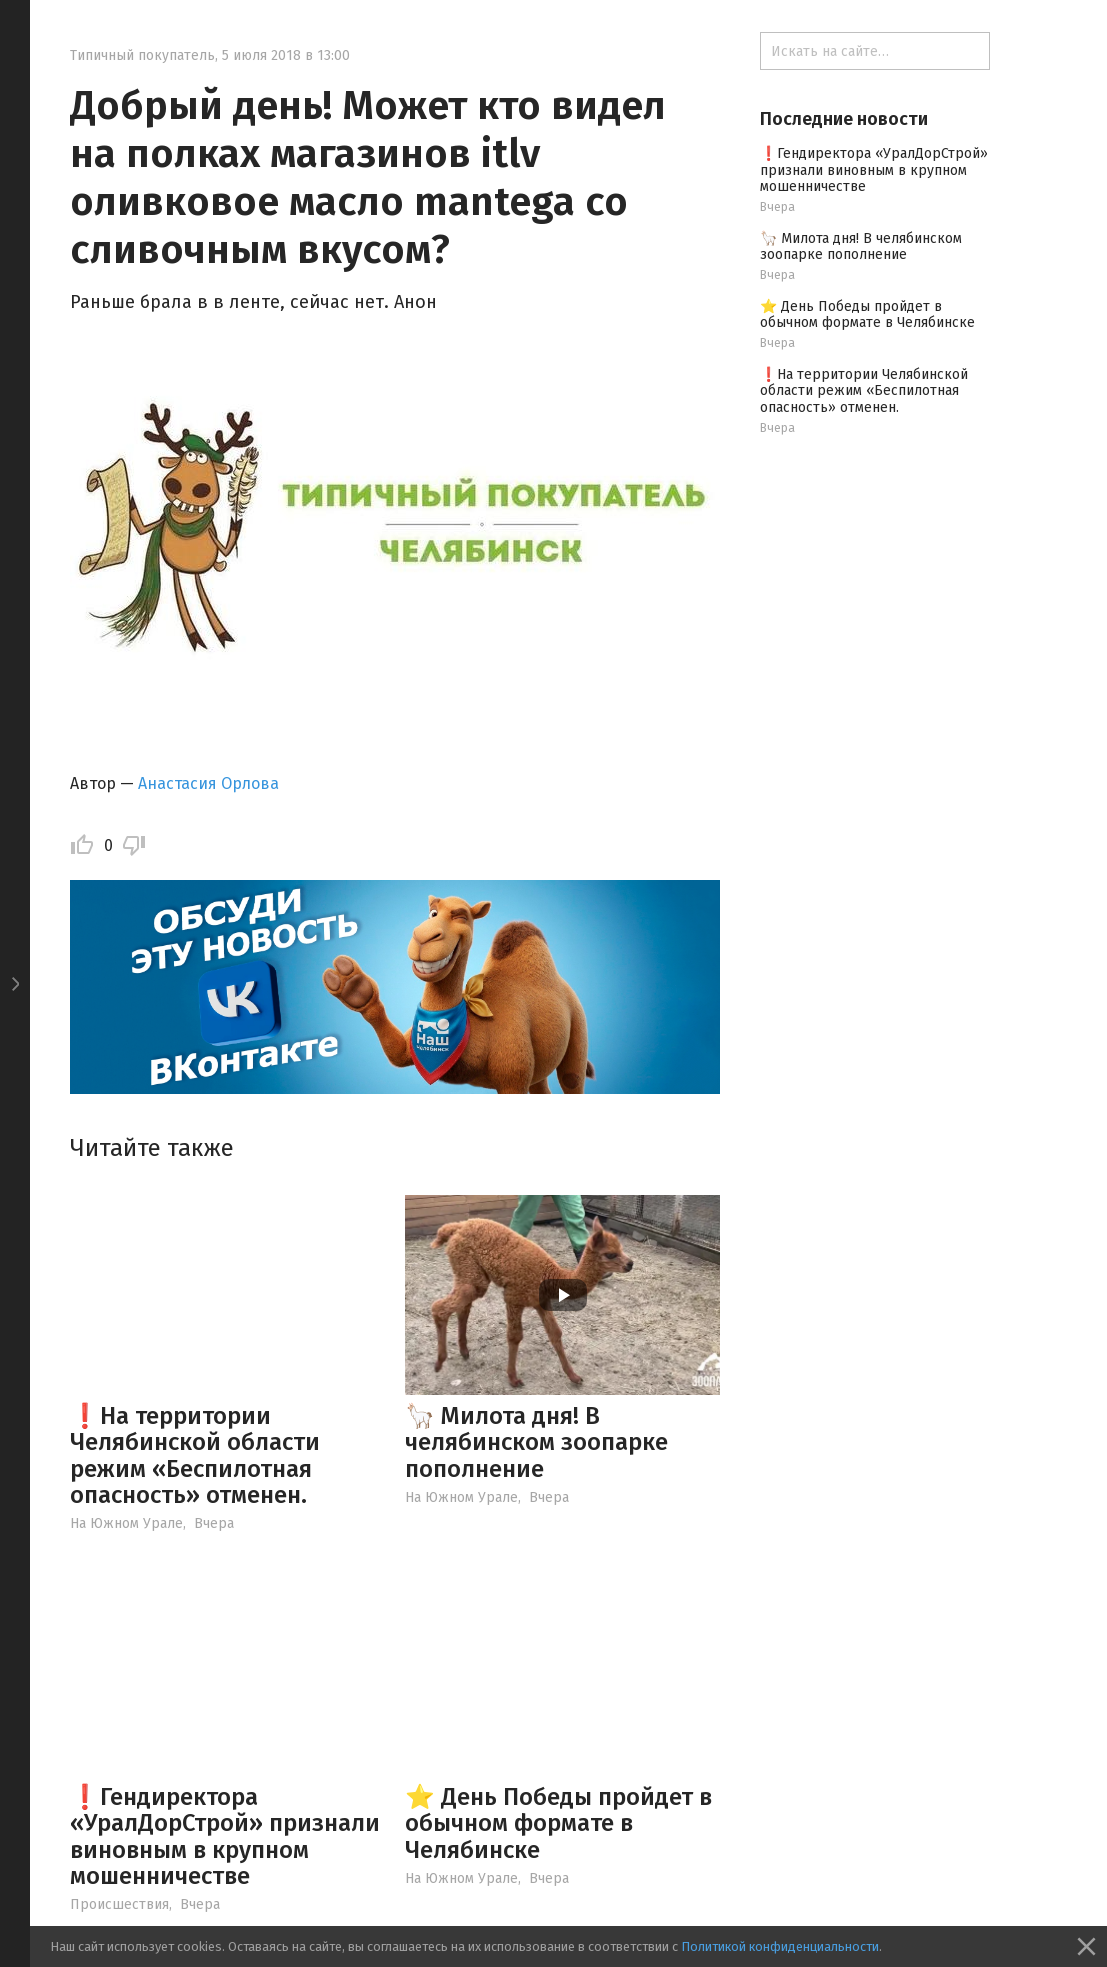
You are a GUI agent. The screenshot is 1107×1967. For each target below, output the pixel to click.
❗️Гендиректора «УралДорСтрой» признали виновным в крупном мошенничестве (225, 1836)
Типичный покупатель (142, 55)
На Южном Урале (126, 1523)
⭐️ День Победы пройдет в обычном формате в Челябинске (558, 1823)
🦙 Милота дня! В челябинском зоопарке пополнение (536, 1442)
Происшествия (119, 1904)
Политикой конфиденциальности (780, 1946)
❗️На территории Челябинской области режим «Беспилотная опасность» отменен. (195, 1455)
